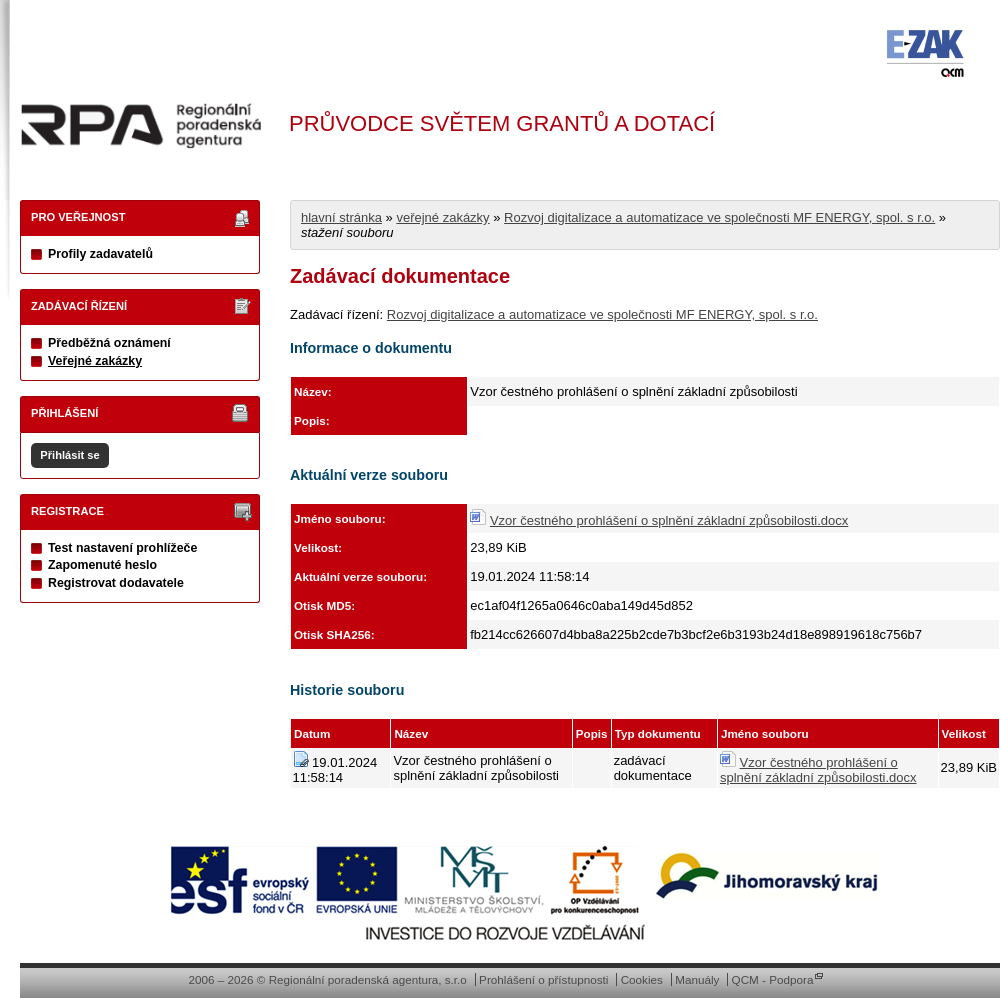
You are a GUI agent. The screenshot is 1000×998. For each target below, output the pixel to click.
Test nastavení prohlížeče (122, 548)
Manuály (697, 979)
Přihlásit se (69, 455)
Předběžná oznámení (109, 343)
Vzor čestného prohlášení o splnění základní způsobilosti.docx (669, 520)
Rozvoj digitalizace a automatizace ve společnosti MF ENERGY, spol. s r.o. (719, 217)
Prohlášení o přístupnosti (543, 979)
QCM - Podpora (773, 979)
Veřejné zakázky (95, 361)
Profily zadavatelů (100, 254)
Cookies (642, 979)
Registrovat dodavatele (116, 583)
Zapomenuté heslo (102, 565)
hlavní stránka (341, 217)
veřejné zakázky (442, 217)
